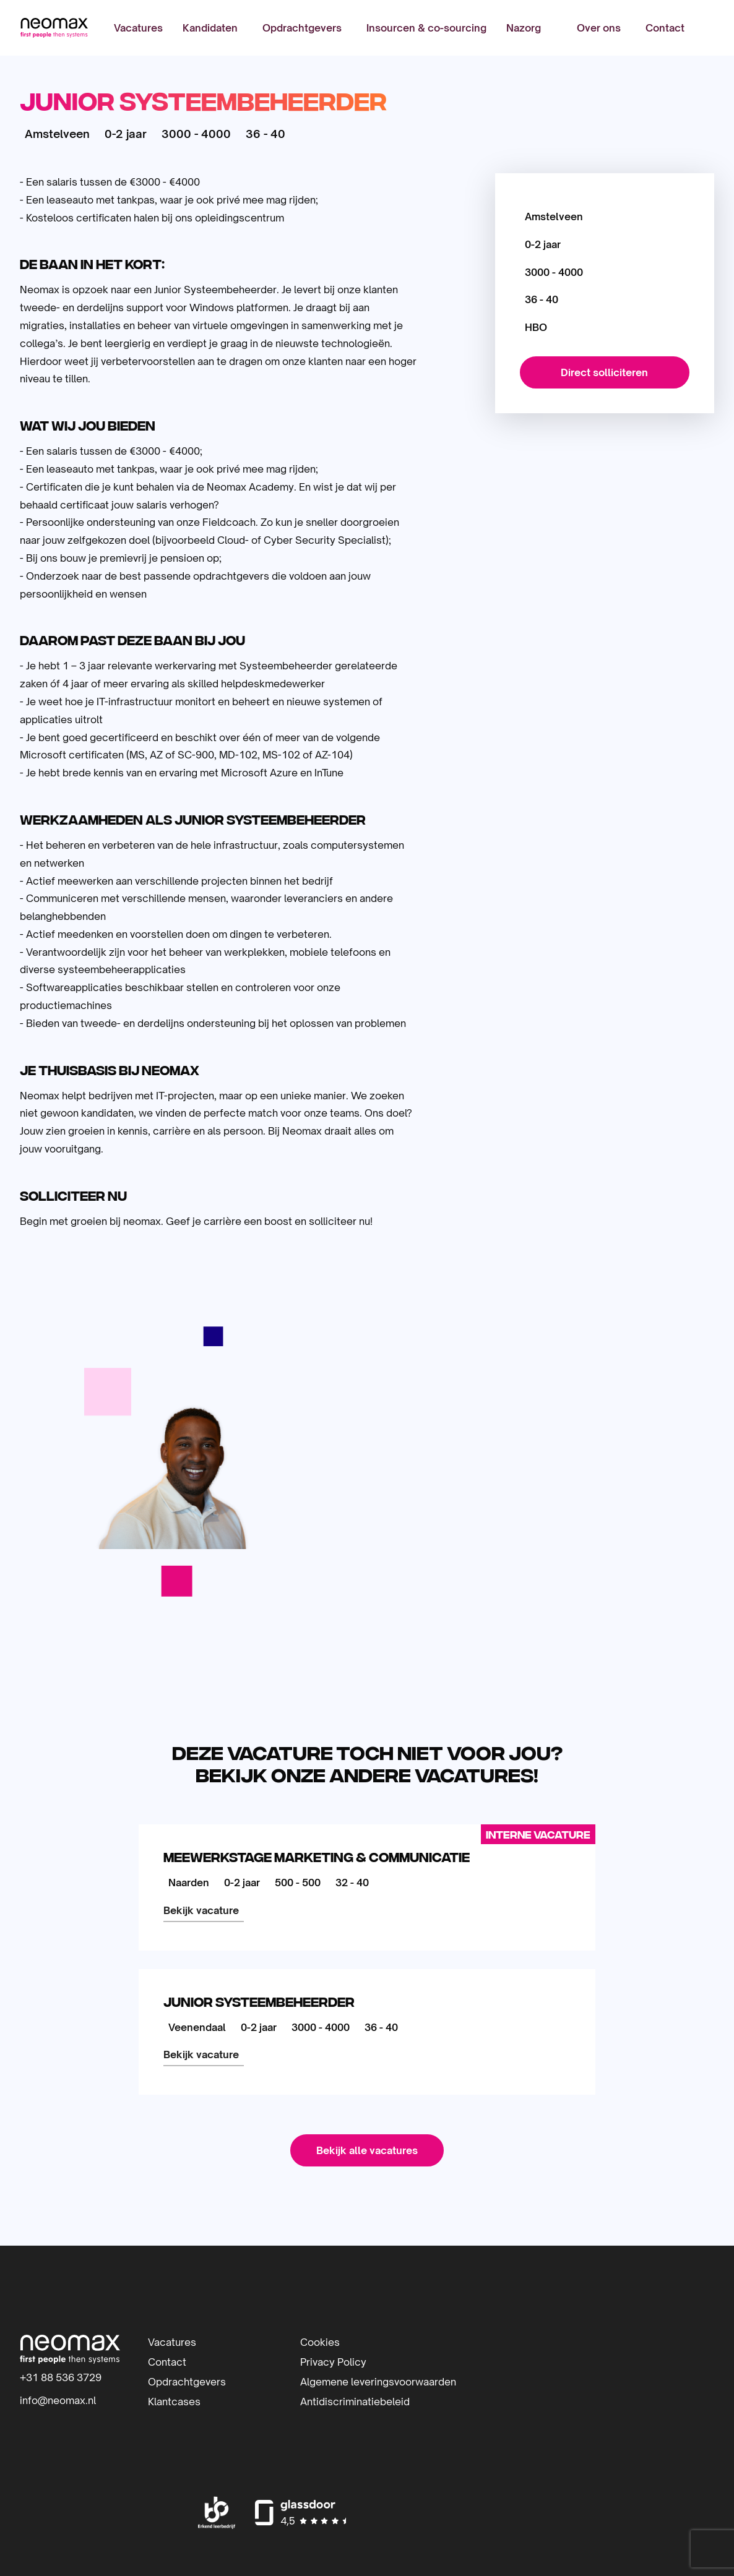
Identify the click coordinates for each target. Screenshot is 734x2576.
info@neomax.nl (58, 2400)
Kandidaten (210, 28)
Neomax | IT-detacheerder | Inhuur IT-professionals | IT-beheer (54, 28)
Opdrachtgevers (302, 28)
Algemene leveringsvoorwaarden (378, 2382)
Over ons (599, 28)
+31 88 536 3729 (60, 2377)
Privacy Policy (333, 2362)
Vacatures (138, 28)
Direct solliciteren (604, 372)
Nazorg (523, 28)
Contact (664, 28)
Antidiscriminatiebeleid (355, 2401)
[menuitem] (138, 27)
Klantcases (174, 2401)
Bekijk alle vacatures (367, 2150)
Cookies (320, 2342)
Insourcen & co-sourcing (426, 28)
